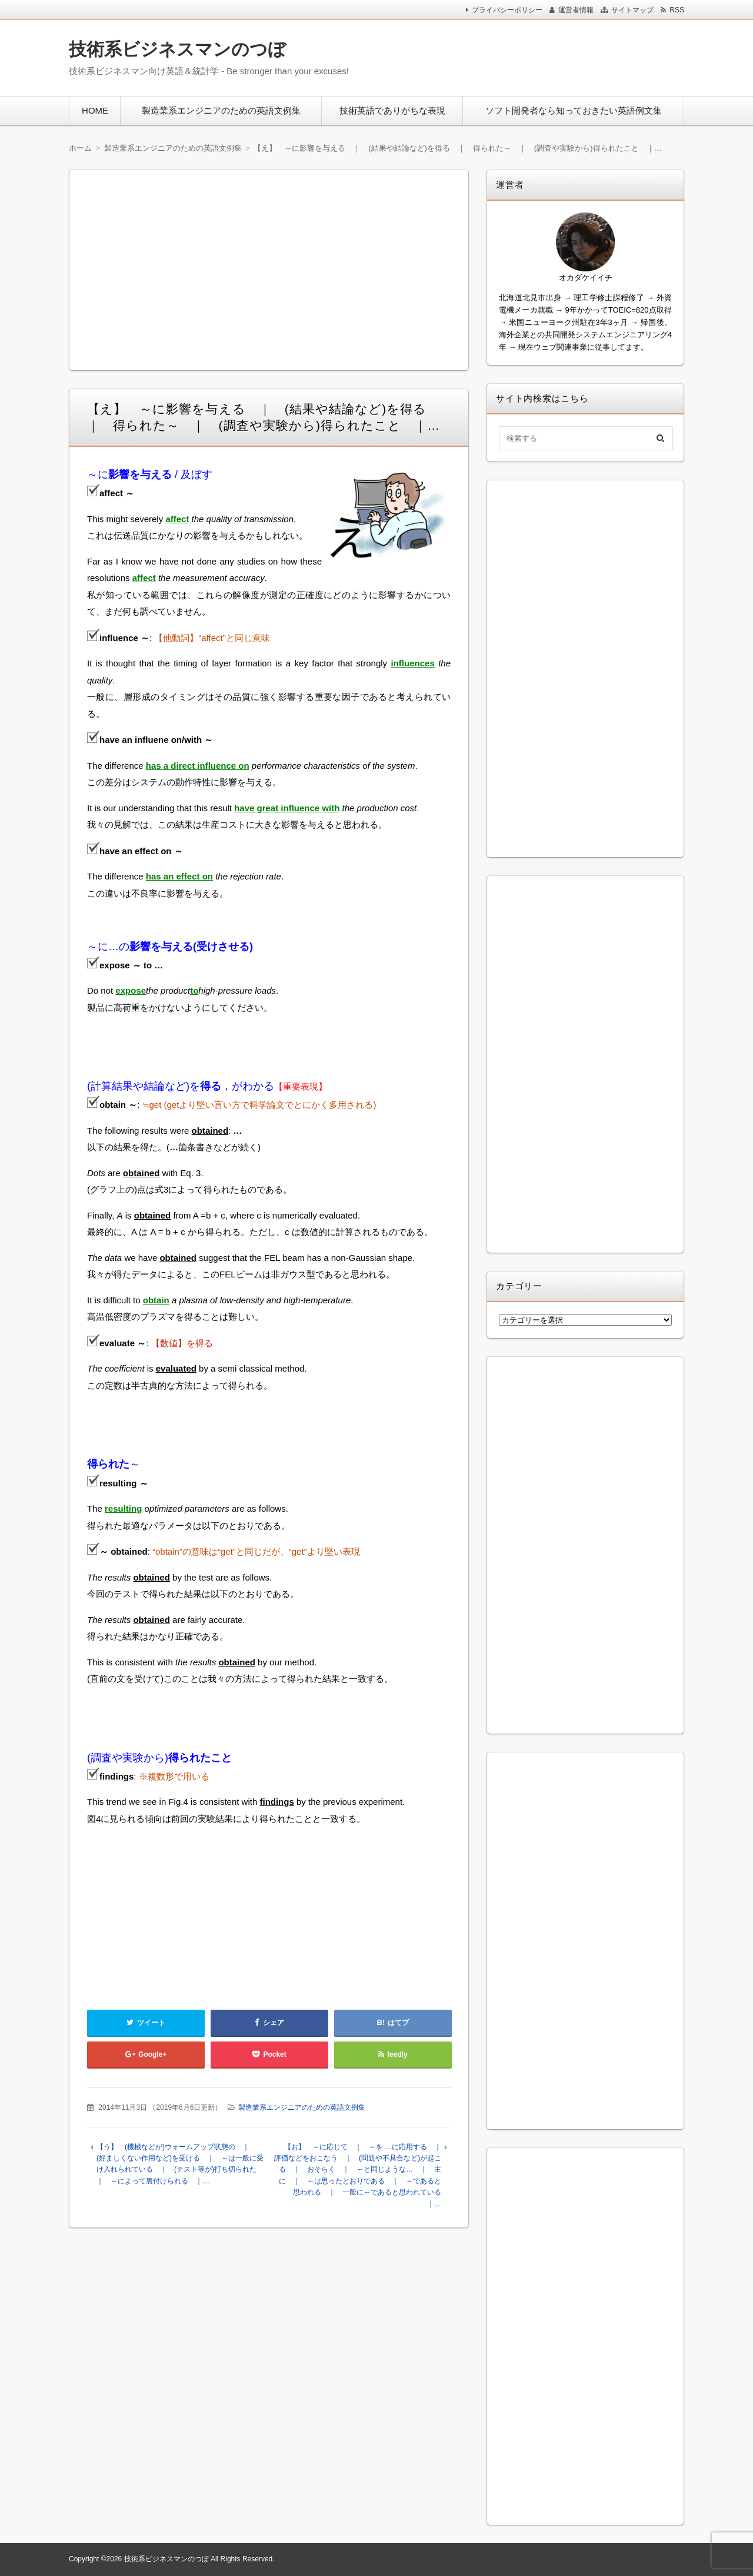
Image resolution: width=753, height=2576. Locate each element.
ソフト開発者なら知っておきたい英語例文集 (573, 110)
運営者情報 (576, 10)
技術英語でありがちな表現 (392, 110)
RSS (676, 10)
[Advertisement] (529, 55)
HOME (95, 110)
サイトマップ (632, 10)
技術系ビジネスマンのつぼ (177, 49)
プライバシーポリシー (507, 10)
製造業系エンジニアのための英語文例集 (221, 110)
